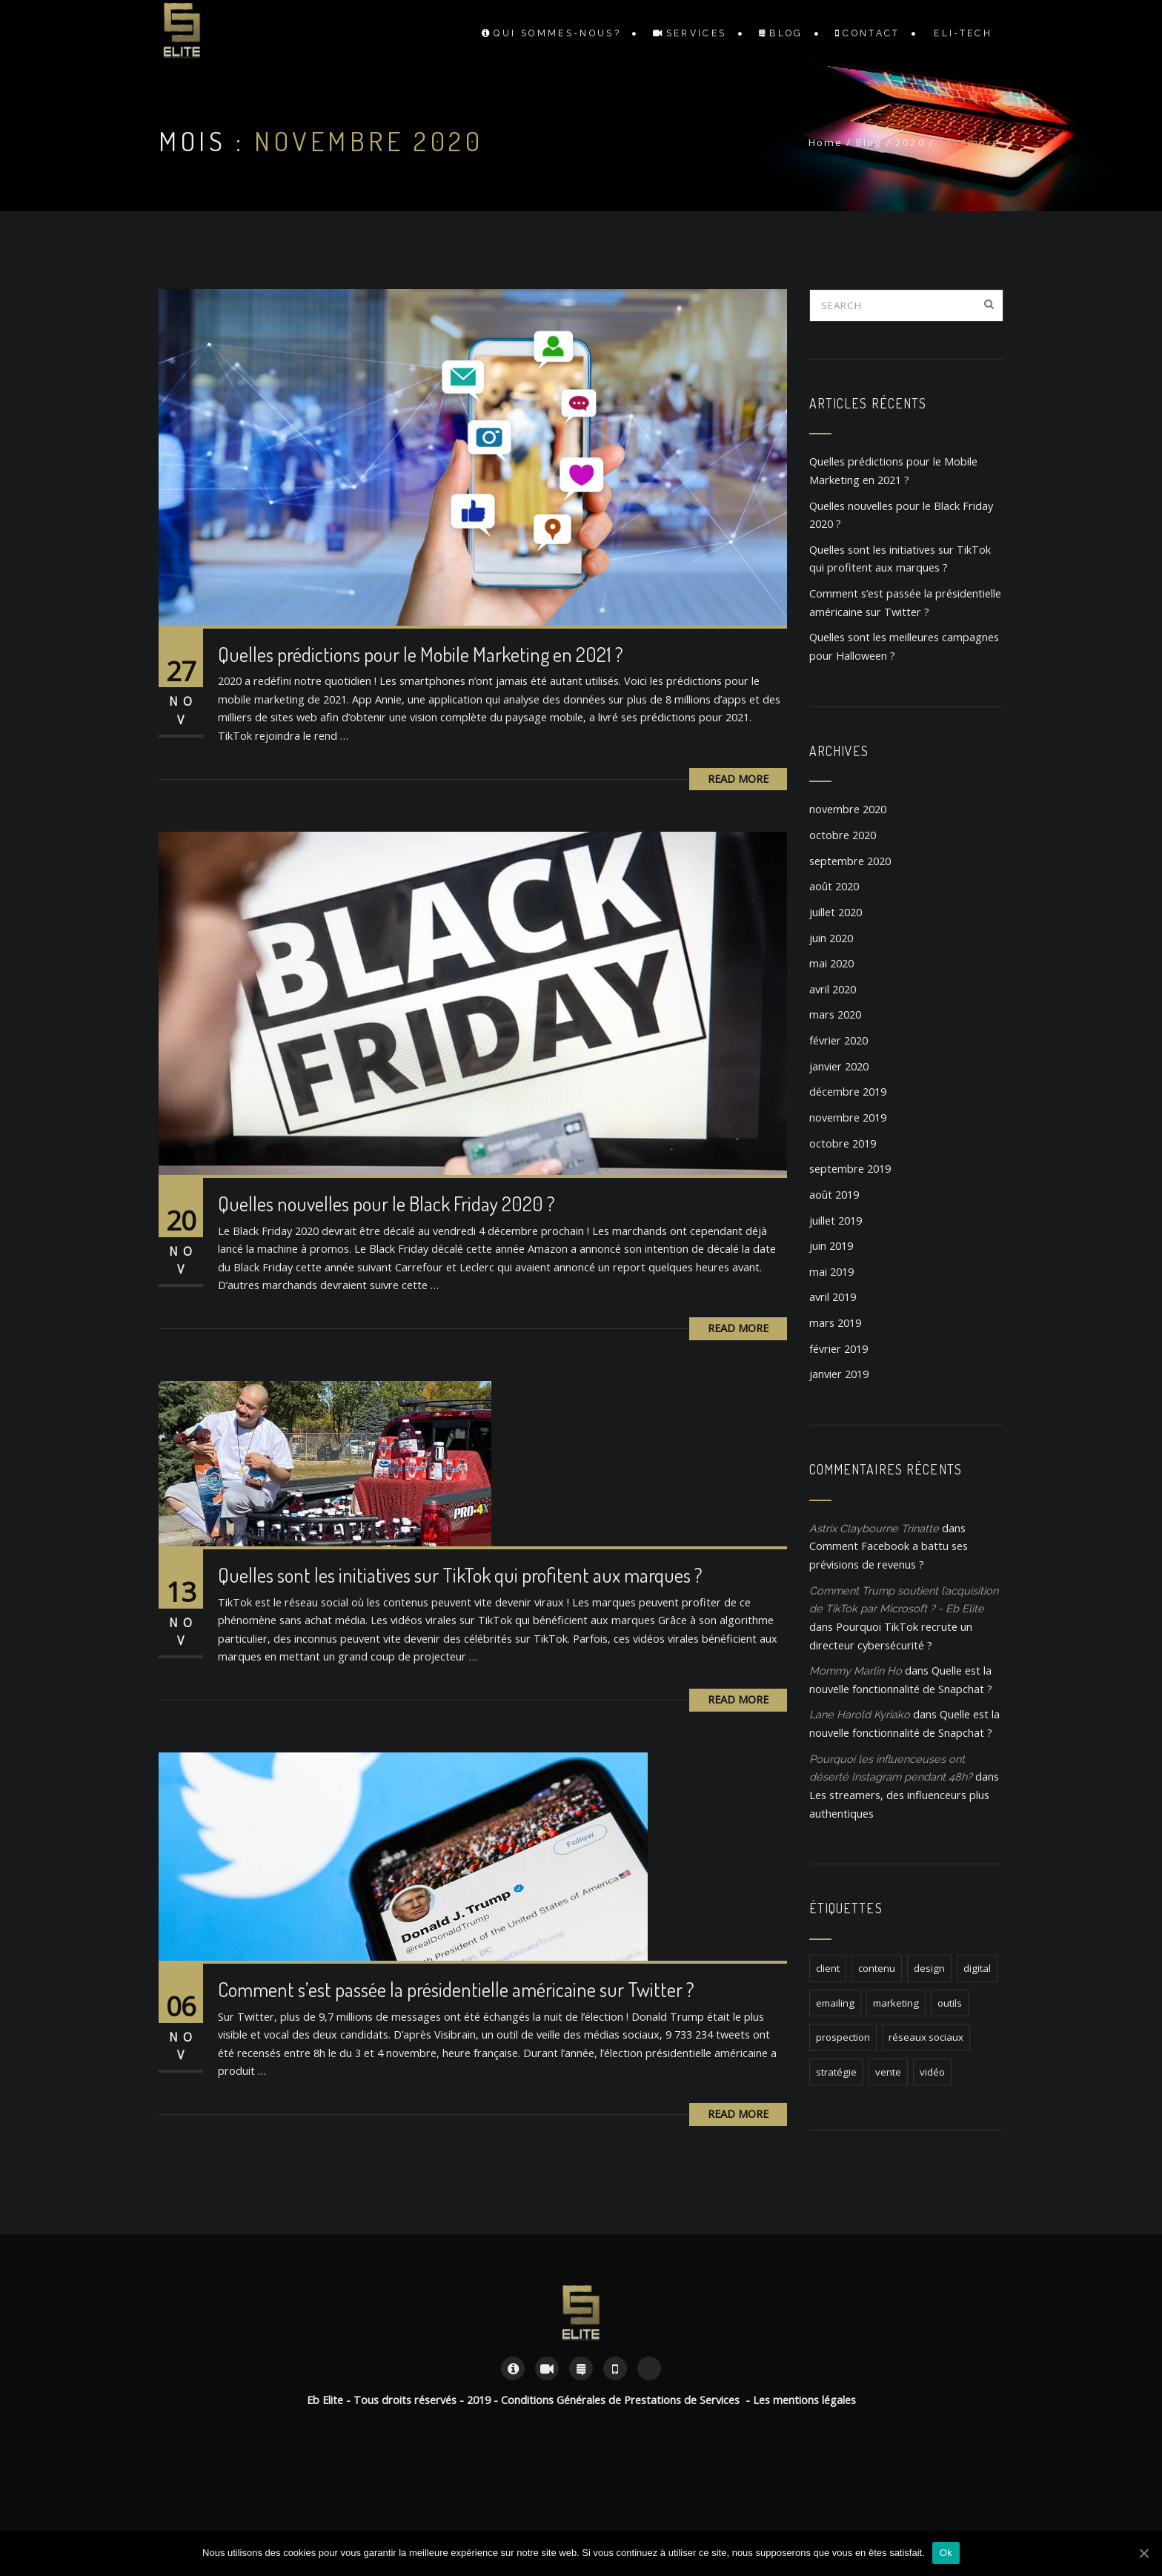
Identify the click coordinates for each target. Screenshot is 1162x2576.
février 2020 (838, 1040)
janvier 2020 (839, 1066)
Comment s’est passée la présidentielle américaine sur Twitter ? (456, 1989)
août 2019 (834, 1195)
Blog (781, 33)
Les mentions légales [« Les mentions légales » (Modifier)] (804, 2400)
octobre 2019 (842, 1143)
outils (949, 2003)
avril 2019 (832, 1297)
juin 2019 (831, 1246)
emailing (835, 2003)
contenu (876, 1968)
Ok (946, 2552)
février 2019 (838, 1349)
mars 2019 (835, 1323)
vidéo (932, 2072)
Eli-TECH (963, 33)
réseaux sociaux (926, 2037)
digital (977, 1968)
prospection (843, 2037)
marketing (896, 2003)
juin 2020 (831, 938)
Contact (867, 33)
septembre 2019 (850, 1169)
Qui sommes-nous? (551, 33)
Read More (738, 779)
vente (888, 2072)
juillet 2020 (835, 912)
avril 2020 (832, 989)
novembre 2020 (847, 809)
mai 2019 (831, 1272)
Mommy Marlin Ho (855, 1670)
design (929, 1968)
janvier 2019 (839, 1374)
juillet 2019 (835, 1220)
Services (689, 33)
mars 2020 (835, 1014)
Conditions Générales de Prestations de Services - (627, 2400)
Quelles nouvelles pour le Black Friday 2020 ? (386, 1203)
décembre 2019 (847, 1092)
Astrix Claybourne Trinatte (874, 1528)
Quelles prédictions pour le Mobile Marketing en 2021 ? (420, 654)
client (828, 1968)
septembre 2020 (850, 861)
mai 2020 (831, 963)
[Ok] (1143, 2553)
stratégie (836, 2072)
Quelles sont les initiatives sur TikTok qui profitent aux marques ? (460, 1575)
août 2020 (834, 886)
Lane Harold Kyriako (859, 1714)
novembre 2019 (847, 1117)
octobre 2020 (842, 835)
